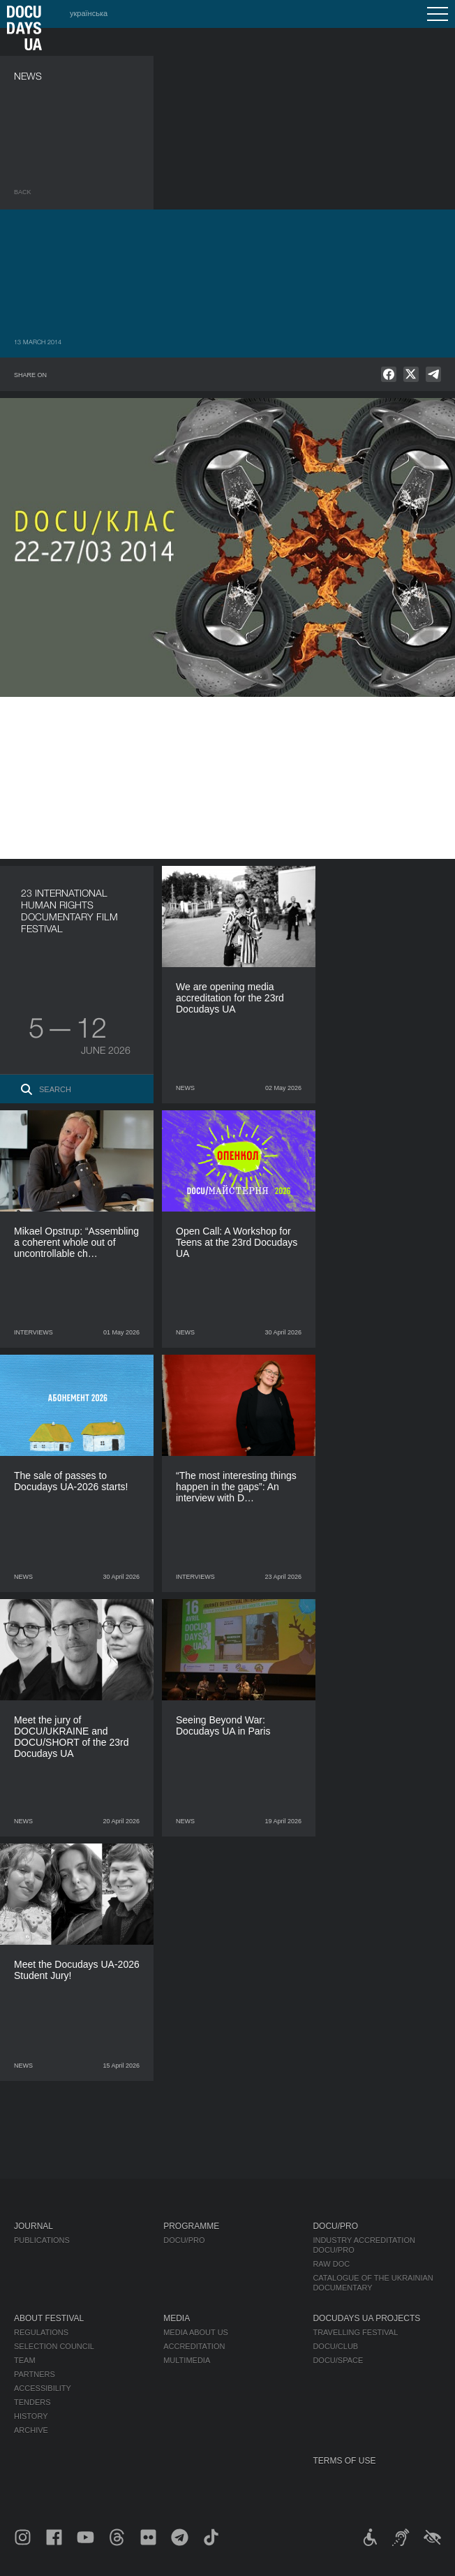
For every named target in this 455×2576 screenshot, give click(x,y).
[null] (388, 374)
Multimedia (186, 2360)
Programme (191, 2226)
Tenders (32, 2402)
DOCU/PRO (183, 2240)
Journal (33, 2226)
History (31, 2416)
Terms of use (344, 2461)
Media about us (195, 2332)
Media (176, 2318)
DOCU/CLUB (335, 2346)
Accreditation (194, 2346)
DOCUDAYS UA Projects (366, 2318)
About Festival (49, 2318)
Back (22, 192)
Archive (31, 2430)
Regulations (41, 2332)
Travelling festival (355, 2332)
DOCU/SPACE (338, 2360)
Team (25, 2360)
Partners (34, 2374)
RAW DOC (331, 2264)
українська (88, 13)
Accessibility (42, 2388)
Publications (42, 2240)
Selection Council (54, 2346)
